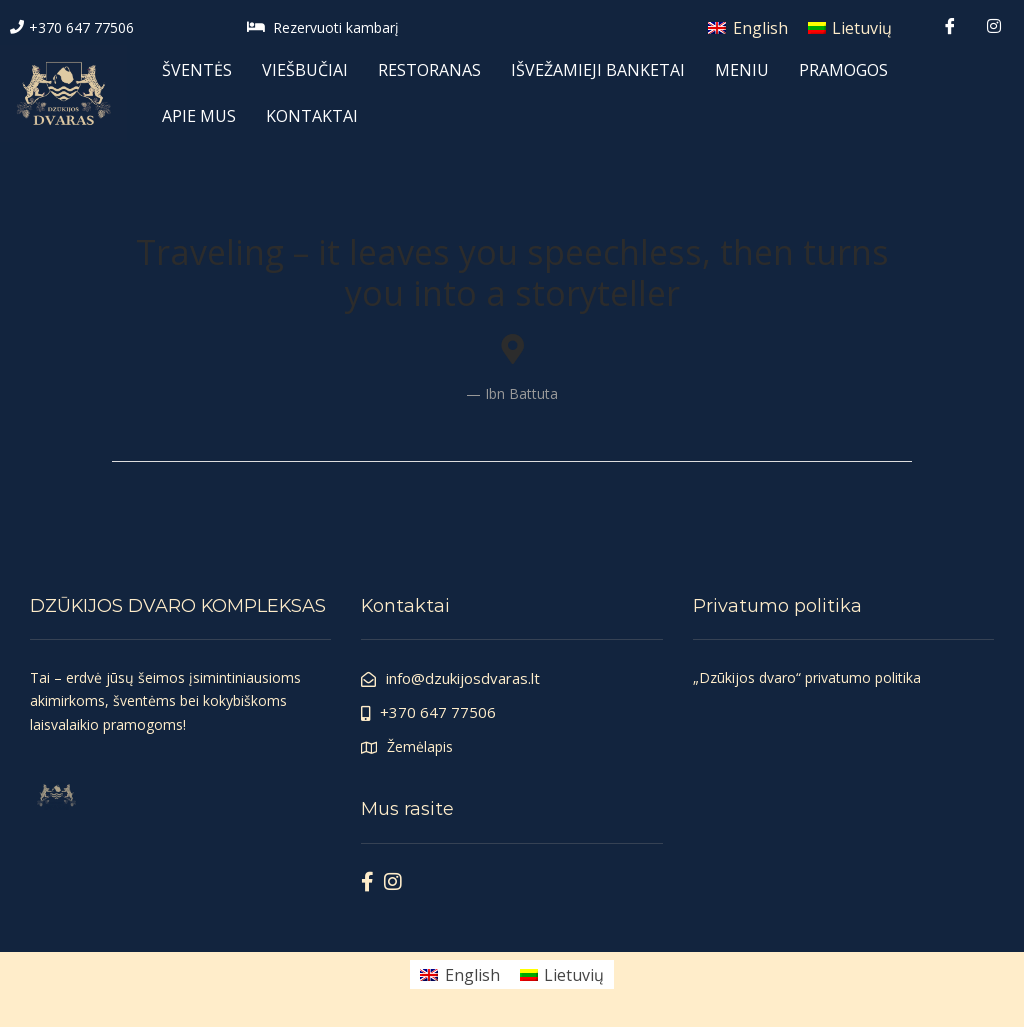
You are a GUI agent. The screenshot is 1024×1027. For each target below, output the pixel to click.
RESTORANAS (429, 70)
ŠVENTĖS (197, 70)
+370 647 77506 (81, 27)
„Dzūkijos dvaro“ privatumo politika (807, 677)
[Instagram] (994, 25)
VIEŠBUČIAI (305, 70)
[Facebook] (950, 25)
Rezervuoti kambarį (336, 27)
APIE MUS (199, 116)
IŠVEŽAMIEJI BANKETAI (598, 70)
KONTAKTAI (312, 116)
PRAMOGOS (843, 70)
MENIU (742, 70)
